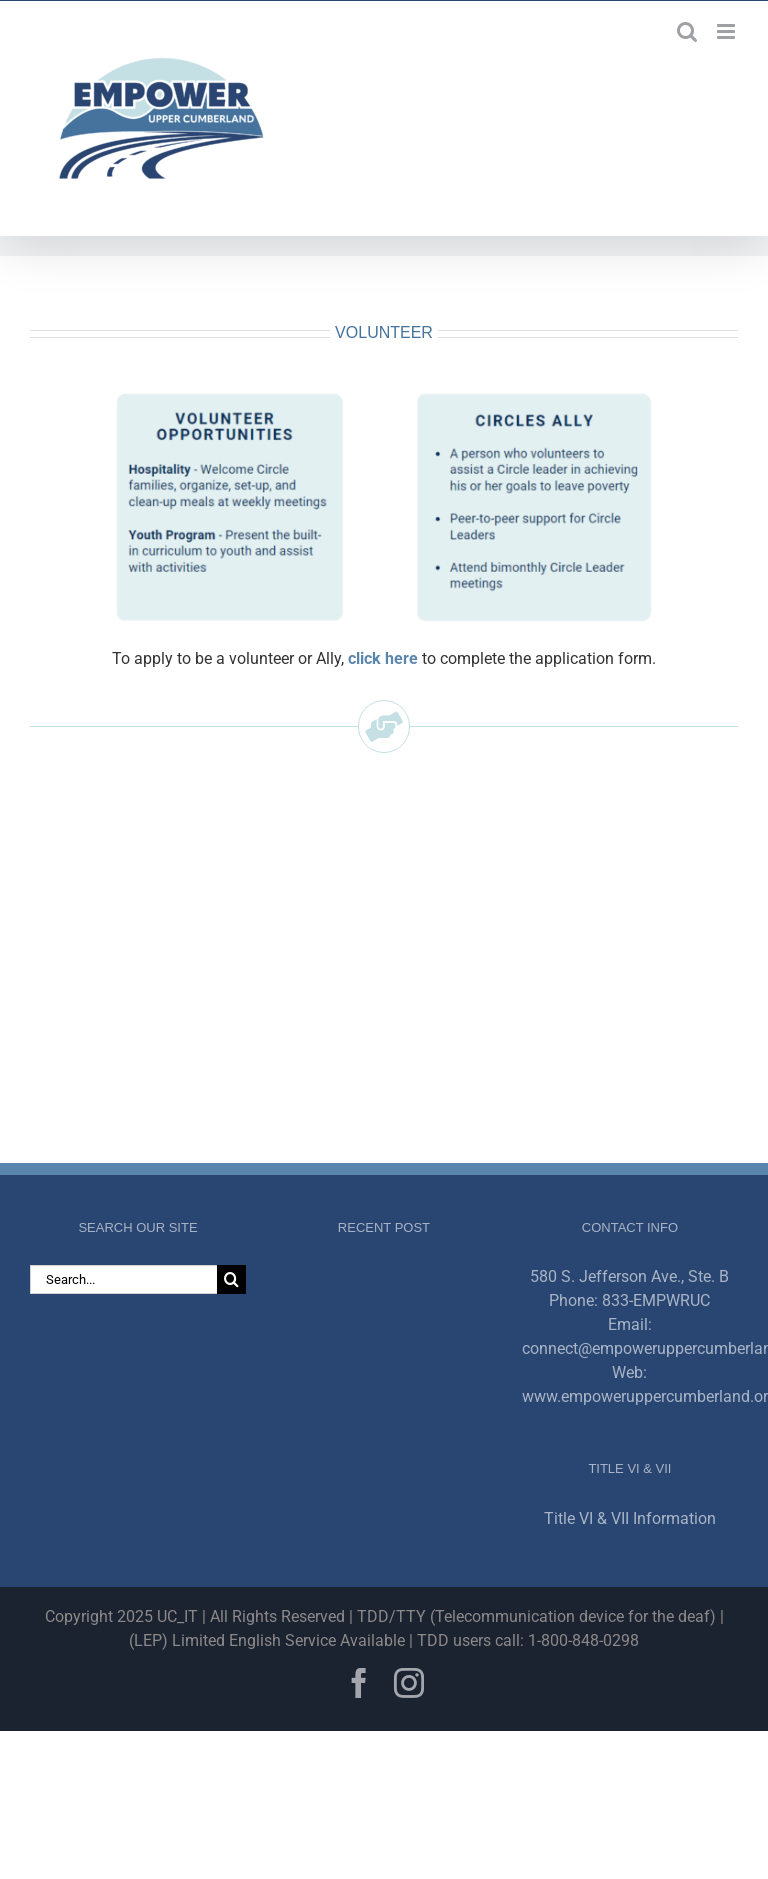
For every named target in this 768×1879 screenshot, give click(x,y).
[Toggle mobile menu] (727, 31)
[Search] (231, 1279)
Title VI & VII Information (630, 1518)
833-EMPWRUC (656, 1300)
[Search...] (123, 1279)
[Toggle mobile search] (687, 31)
